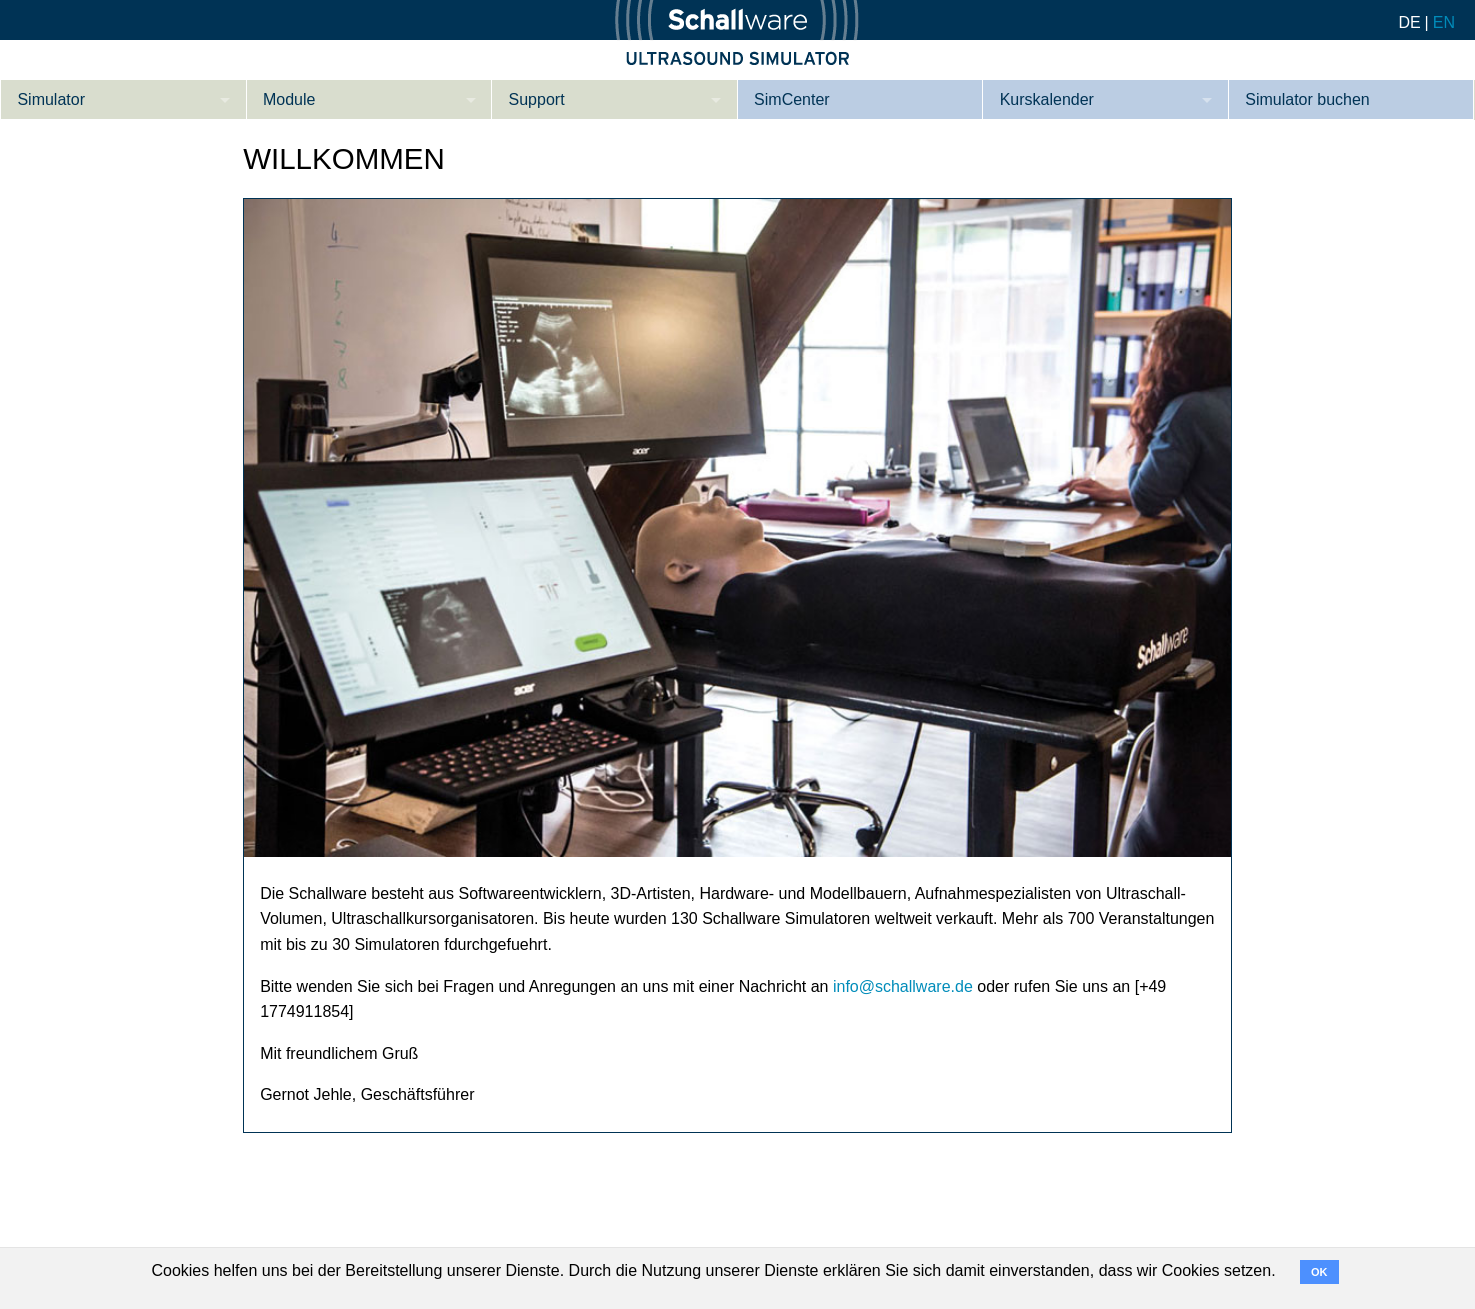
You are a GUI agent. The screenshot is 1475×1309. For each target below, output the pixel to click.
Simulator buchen (1307, 99)
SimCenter (792, 99)
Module (289, 99)
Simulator (51, 99)
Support (537, 99)
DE (1409, 22)
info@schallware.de (903, 986)
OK (1319, 1272)
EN (1444, 22)
